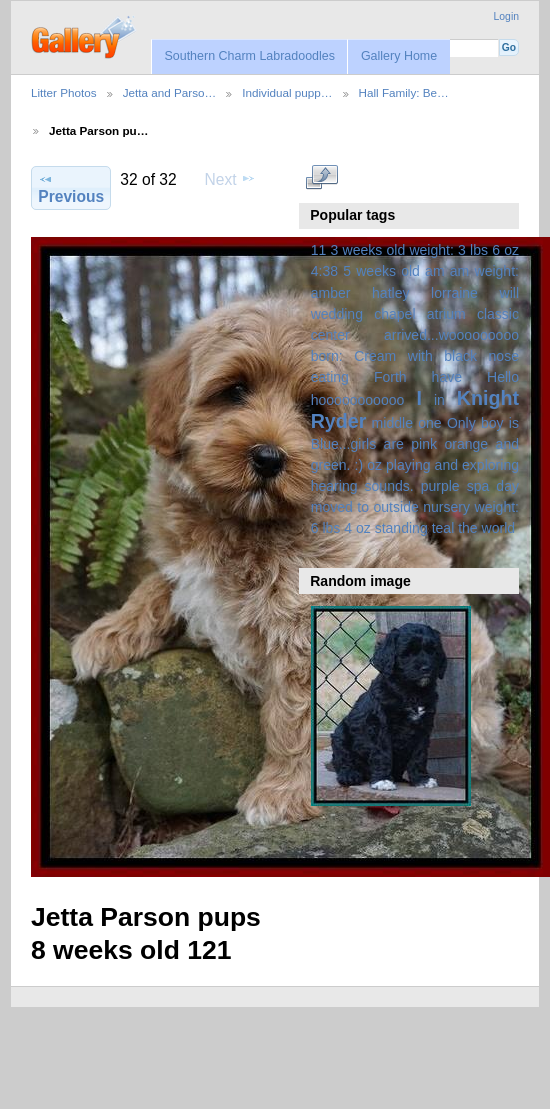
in (439, 400)
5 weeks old (381, 271)
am (435, 271)
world (499, 528)
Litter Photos (64, 92)
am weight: (484, 271)
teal (443, 528)
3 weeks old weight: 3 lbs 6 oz (425, 250)
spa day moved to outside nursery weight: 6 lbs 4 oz (415, 507)
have (447, 377)
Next (230, 179)
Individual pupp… (287, 92)
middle (392, 423)
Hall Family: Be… (404, 92)
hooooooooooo (358, 400)
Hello (503, 377)
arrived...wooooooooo (451, 335)
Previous (71, 188)
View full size (321, 177)
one (429, 423)
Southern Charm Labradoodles (249, 56)
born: (327, 356)
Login (506, 16)
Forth (390, 377)
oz (374, 465)
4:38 (324, 271)
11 (319, 250)
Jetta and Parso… (170, 92)
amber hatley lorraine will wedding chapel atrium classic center (415, 314)
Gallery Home (399, 56)
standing (401, 528)
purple (440, 486)
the (468, 528)
